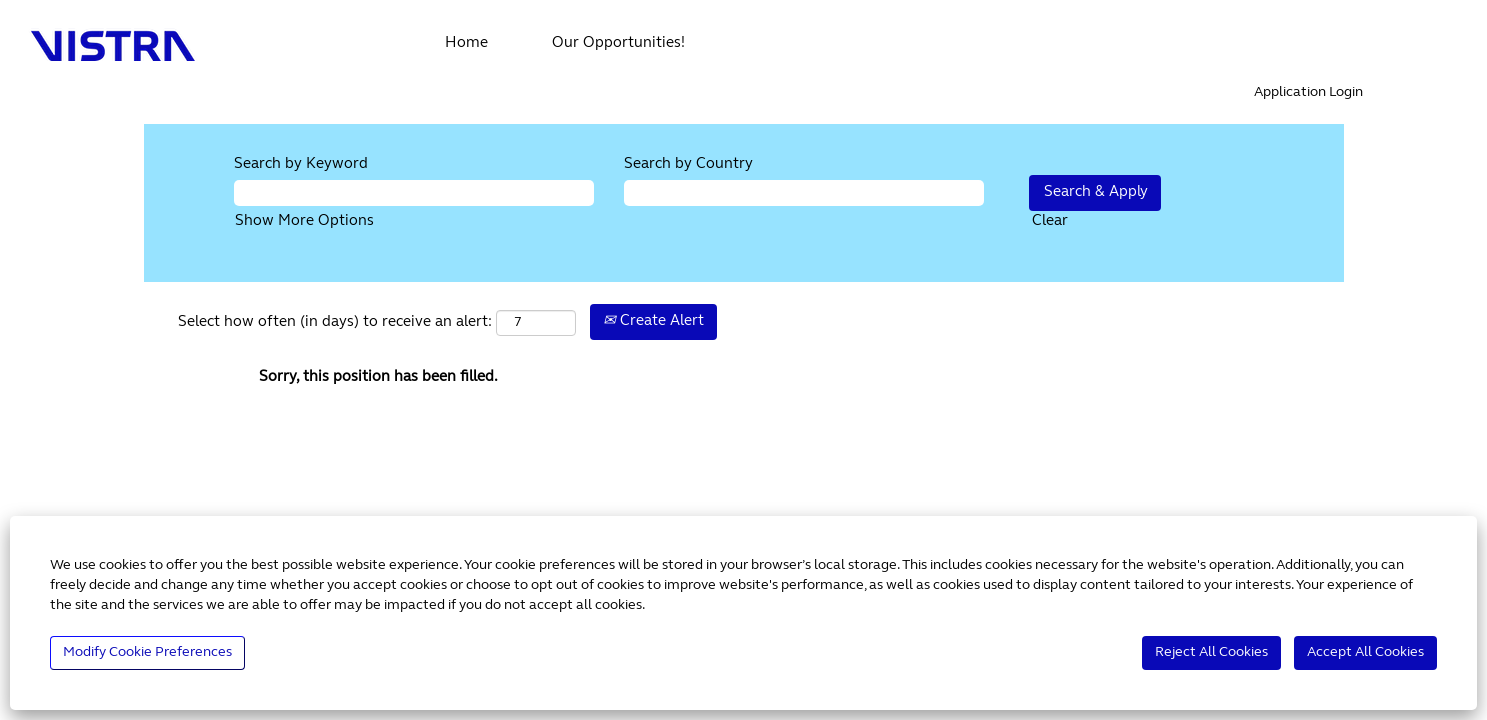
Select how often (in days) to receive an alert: (335, 322)
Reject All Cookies (1211, 652)
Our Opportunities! (618, 43)
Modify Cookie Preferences (147, 652)
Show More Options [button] (304, 221)
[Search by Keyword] (414, 192)
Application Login (1308, 92)
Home (466, 43)
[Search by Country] (804, 192)
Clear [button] (1050, 221)
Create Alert (653, 321)
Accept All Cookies (1365, 652)
